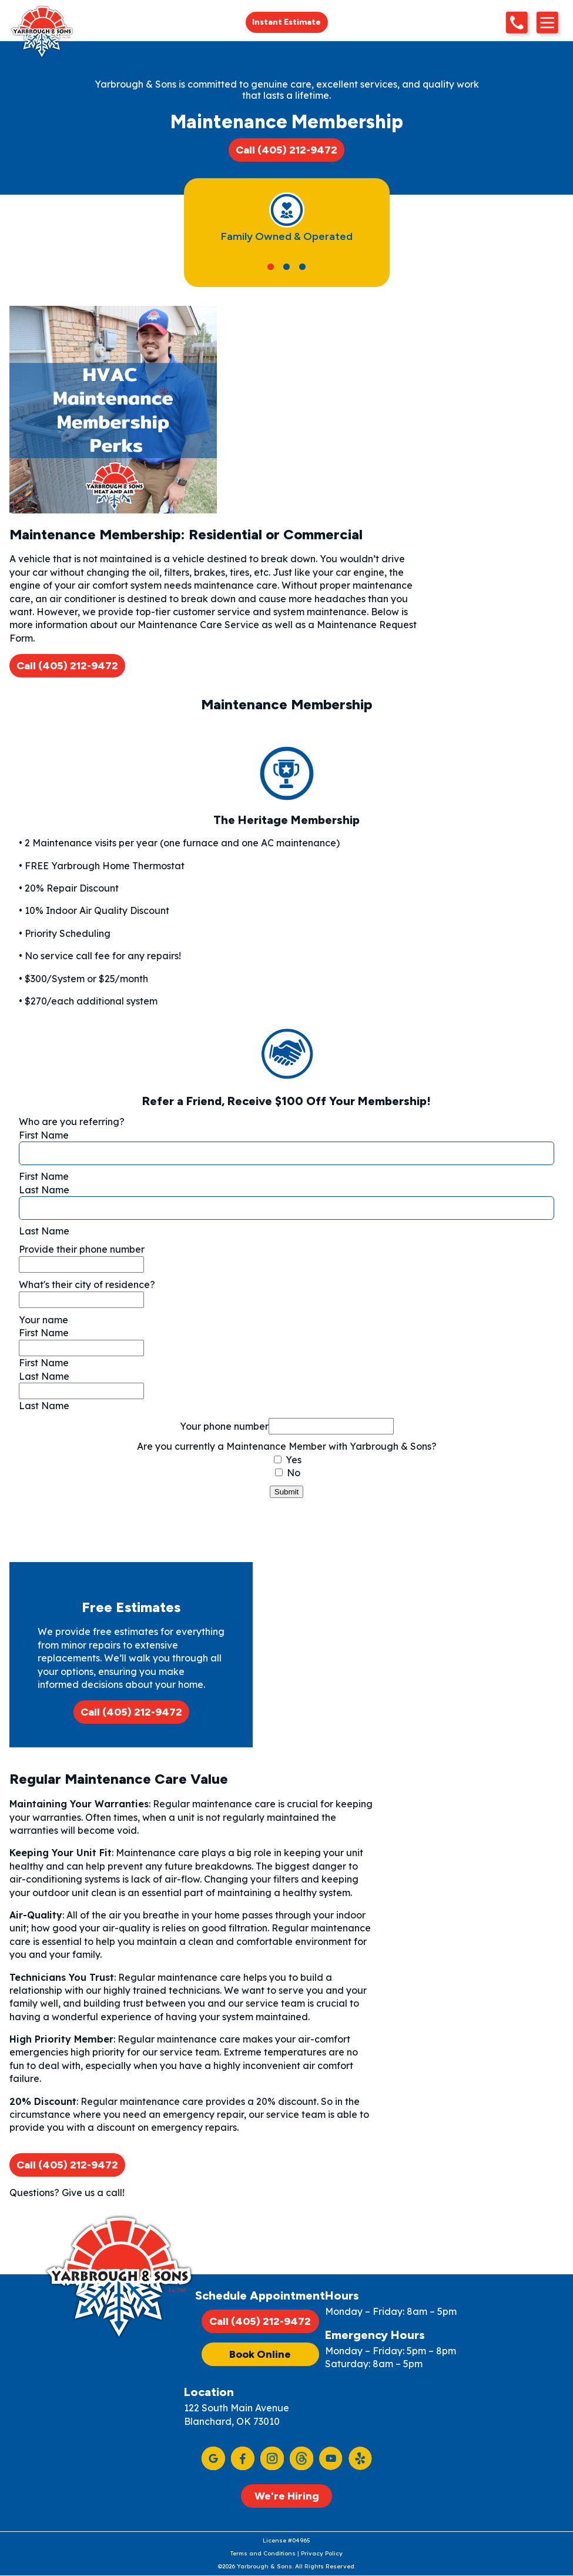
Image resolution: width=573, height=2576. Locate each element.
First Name (44, 1135)
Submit (286, 1491)
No (287, 1473)
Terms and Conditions (263, 2553)
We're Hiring (286, 2496)
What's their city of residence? (87, 1284)
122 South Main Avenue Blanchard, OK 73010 (236, 2414)
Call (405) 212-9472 (286, 150)
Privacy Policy (322, 2553)
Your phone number (224, 1426)
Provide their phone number (82, 1249)
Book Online (260, 2354)
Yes (287, 1460)
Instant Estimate (286, 22)
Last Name (44, 1190)
